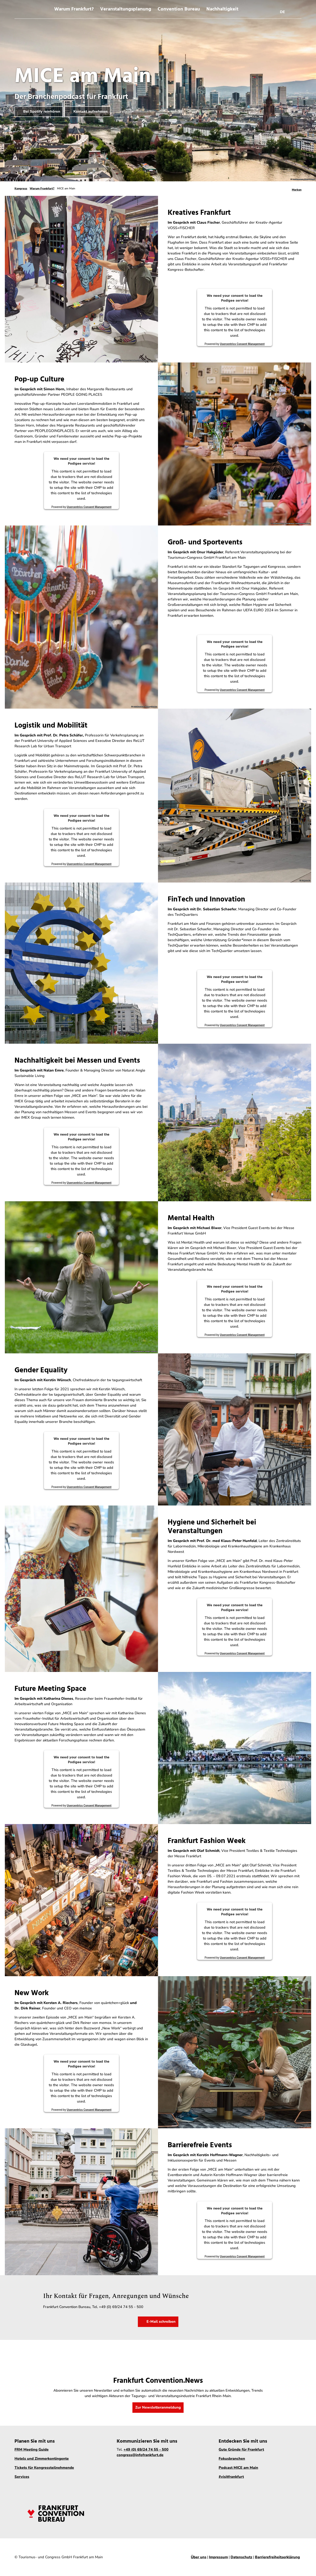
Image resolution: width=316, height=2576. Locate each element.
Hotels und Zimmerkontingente (42, 2458)
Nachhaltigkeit (222, 9)
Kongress (21, 188)
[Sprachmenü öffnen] (282, 9)
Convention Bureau (179, 9)
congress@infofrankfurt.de (140, 2454)
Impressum (218, 2557)
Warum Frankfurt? (74, 9)
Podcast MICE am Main (238, 2467)
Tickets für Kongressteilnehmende (44, 2467)
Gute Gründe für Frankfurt (241, 2449)
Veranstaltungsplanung (125, 9)
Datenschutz (241, 2557)
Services (22, 2476)
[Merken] (296, 189)
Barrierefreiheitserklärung (277, 2557)
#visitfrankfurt (231, 2476)
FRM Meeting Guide (32, 2449)
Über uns (198, 2557)
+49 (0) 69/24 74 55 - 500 (146, 2449)
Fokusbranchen (232, 2458)
